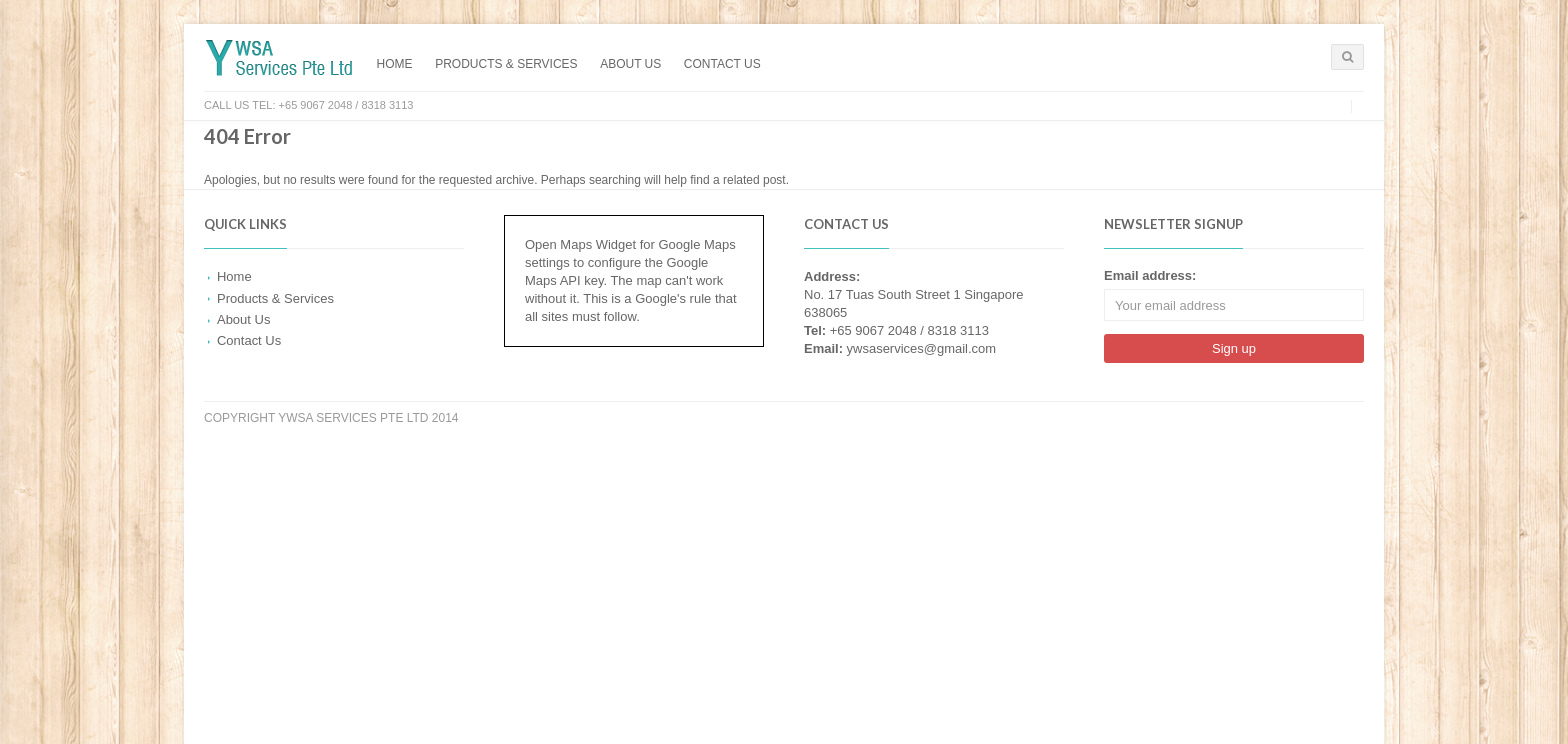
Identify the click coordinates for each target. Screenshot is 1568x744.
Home (395, 64)
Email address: (1150, 275)
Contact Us (722, 64)
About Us (630, 64)
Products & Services (506, 64)
